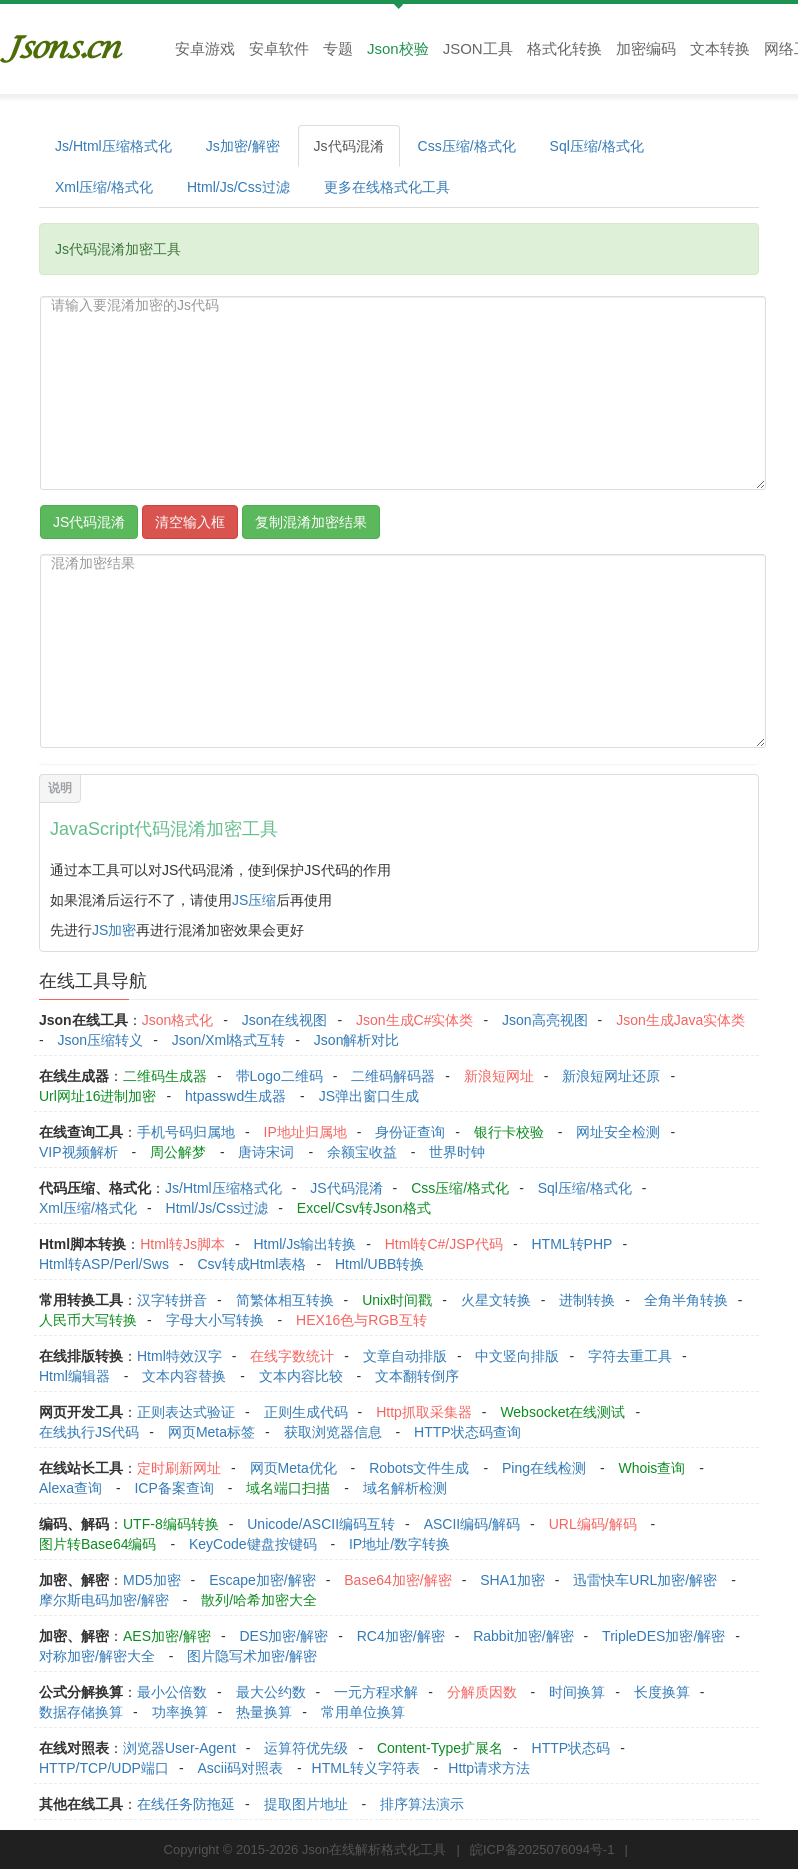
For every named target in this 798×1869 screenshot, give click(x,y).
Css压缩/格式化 (467, 146)
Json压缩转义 (101, 1040)
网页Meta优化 (293, 1468)
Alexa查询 (70, 1488)
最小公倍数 (172, 1692)
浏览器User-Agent (179, 1748)
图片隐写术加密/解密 (252, 1656)
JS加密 (114, 930)
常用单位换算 (363, 1712)
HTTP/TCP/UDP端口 (104, 1768)
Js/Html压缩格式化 (113, 146)
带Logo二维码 (279, 1076)
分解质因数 (482, 1692)
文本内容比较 (301, 1376)
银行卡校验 (509, 1132)
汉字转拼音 (172, 1300)
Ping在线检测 (544, 1468)
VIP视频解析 (78, 1152)
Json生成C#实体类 (414, 1020)
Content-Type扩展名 (440, 1748)
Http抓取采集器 (424, 1412)
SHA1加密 (512, 1580)
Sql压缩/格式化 (597, 146)
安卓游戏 (205, 48)
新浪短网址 (499, 1076)
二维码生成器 (165, 1076)
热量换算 (264, 1712)
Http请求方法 (489, 1768)
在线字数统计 (292, 1356)
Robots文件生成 (419, 1468)
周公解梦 (178, 1152)
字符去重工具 (630, 1356)
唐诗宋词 (266, 1152)
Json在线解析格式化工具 (374, 1849)
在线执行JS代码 (89, 1432)
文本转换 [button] (720, 48)
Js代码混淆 (349, 146)
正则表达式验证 (186, 1412)
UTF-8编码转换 (171, 1524)
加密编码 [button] (646, 48)
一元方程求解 (376, 1692)
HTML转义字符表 (366, 1768)
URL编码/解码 (593, 1524)
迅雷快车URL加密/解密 (645, 1580)
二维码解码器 (393, 1076)
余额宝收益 (362, 1152)
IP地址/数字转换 (399, 1544)
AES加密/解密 (167, 1636)
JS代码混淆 (346, 1188)
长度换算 (662, 1692)
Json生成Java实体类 (680, 1020)
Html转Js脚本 (182, 1244)
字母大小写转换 (215, 1320)
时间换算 (577, 1692)
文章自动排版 (405, 1356)
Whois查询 (651, 1468)
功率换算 (180, 1712)
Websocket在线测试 (562, 1412)
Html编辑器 (74, 1376)
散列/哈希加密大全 (259, 1600)
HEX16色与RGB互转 (361, 1320)
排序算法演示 (422, 1804)
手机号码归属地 (186, 1132)
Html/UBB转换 (379, 1264)
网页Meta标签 (211, 1432)
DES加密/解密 (283, 1636)
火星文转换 (496, 1300)
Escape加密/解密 (262, 1580)
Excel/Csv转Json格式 (364, 1208)
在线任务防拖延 (186, 1804)
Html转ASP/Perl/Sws (104, 1264)
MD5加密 (152, 1580)
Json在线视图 (285, 1020)
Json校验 (398, 48)
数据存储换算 (81, 1712)
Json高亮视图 (545, 1020)
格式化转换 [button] (564, 48)
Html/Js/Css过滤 (238, 187)
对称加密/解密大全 (97, 1656)
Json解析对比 (357, 1040)
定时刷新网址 (179, 1468)
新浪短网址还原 (611, 1076)
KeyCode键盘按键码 (253, 1544)
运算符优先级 (306, 1748)
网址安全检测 (618, 1132)
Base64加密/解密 (397, 1580)
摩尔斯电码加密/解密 (104, 1600)
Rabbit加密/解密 (523, 1636)
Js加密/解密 (243, 146)
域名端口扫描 (288, 1488)
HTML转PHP (572, 1244)
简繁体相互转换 (285, 1300)
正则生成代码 (306, 1412)
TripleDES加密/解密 (663, 1636)
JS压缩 (254, 900)
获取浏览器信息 (333, 1432)
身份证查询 (410, 1132)
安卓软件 (279, 48)
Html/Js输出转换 (304, 1244)
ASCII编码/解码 (472, 1524)
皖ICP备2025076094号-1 (542, 1849)
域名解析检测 (405, 1488)
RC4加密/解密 (401, 1636)
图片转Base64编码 (97, 1544)
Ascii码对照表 (240, 1768)
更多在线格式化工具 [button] (387, 187)
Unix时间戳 (397, 1300)
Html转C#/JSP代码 (444, 1244)
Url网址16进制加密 (97, 1096)
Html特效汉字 (179, 1356)
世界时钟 (457, 1152)
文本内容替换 (184, 1376)
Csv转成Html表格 (251, 1264)
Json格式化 (178, 1020)
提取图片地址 (306, 1804)
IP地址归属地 (305, 1132)
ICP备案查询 (173, 1488)
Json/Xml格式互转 (229, 1040)
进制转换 (587, 1300)
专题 (338, 48)
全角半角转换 (686, 1300)
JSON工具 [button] (478, 48)
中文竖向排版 (517, 1356)
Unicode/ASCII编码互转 (321, 1524)
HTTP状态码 (571, 1748)
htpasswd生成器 (235, 1096)
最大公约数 (271, 1692)
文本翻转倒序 (417, 1376)
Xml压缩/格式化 (104, 187)
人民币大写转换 (88, 1320)
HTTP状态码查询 (467, 1432)
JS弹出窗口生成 (369, 1096)
